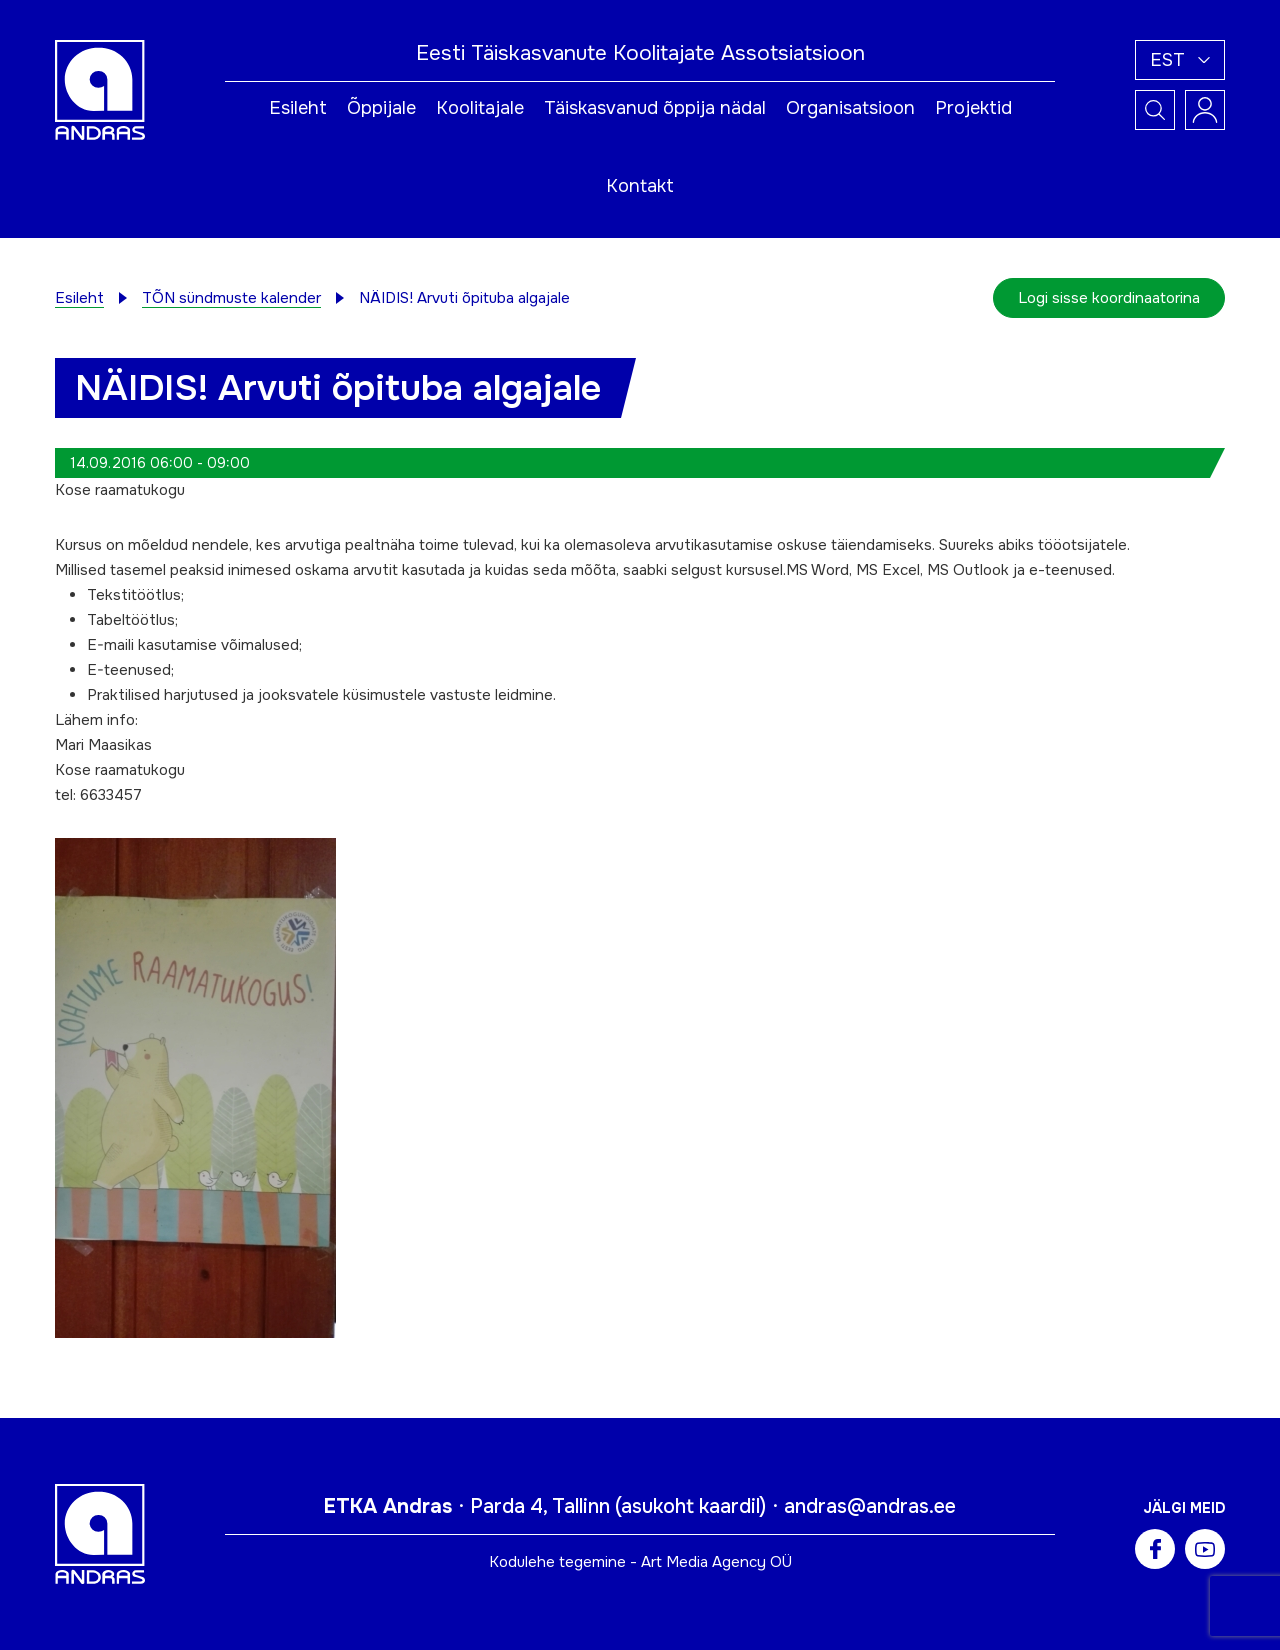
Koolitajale (480, 108)
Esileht (298, 108)
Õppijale (381, 108)
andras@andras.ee (870, 1506)
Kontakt (640, 186)
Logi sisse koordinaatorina (1109, 298)
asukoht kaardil (690, 1506)
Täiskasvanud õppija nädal (655, 108)
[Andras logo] (100, 89)
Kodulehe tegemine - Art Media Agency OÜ (640, 1562)
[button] (1180, 60)
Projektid (973, 108)
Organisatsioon (850, 108)
